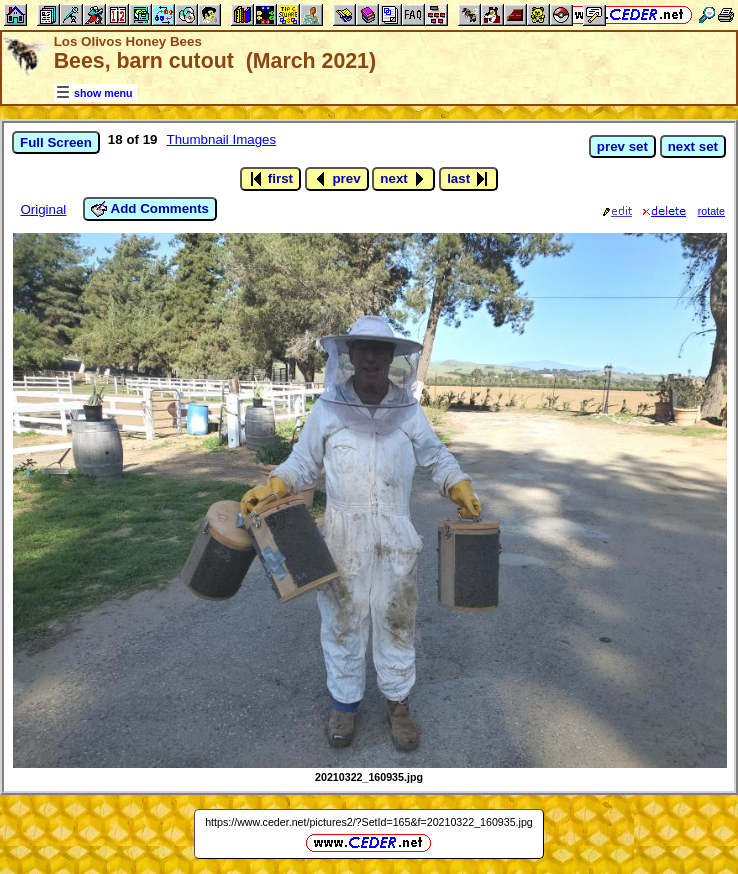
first (270, 179)
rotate (711, 211)
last (468, 179)
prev (337, 179)
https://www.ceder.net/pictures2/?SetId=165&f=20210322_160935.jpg (369, 822)
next (403, 179)
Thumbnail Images (222, 139)
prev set (622, 146)
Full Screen (56, 142)
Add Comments (150, 209)
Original (43, 209)
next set (693, 146)
